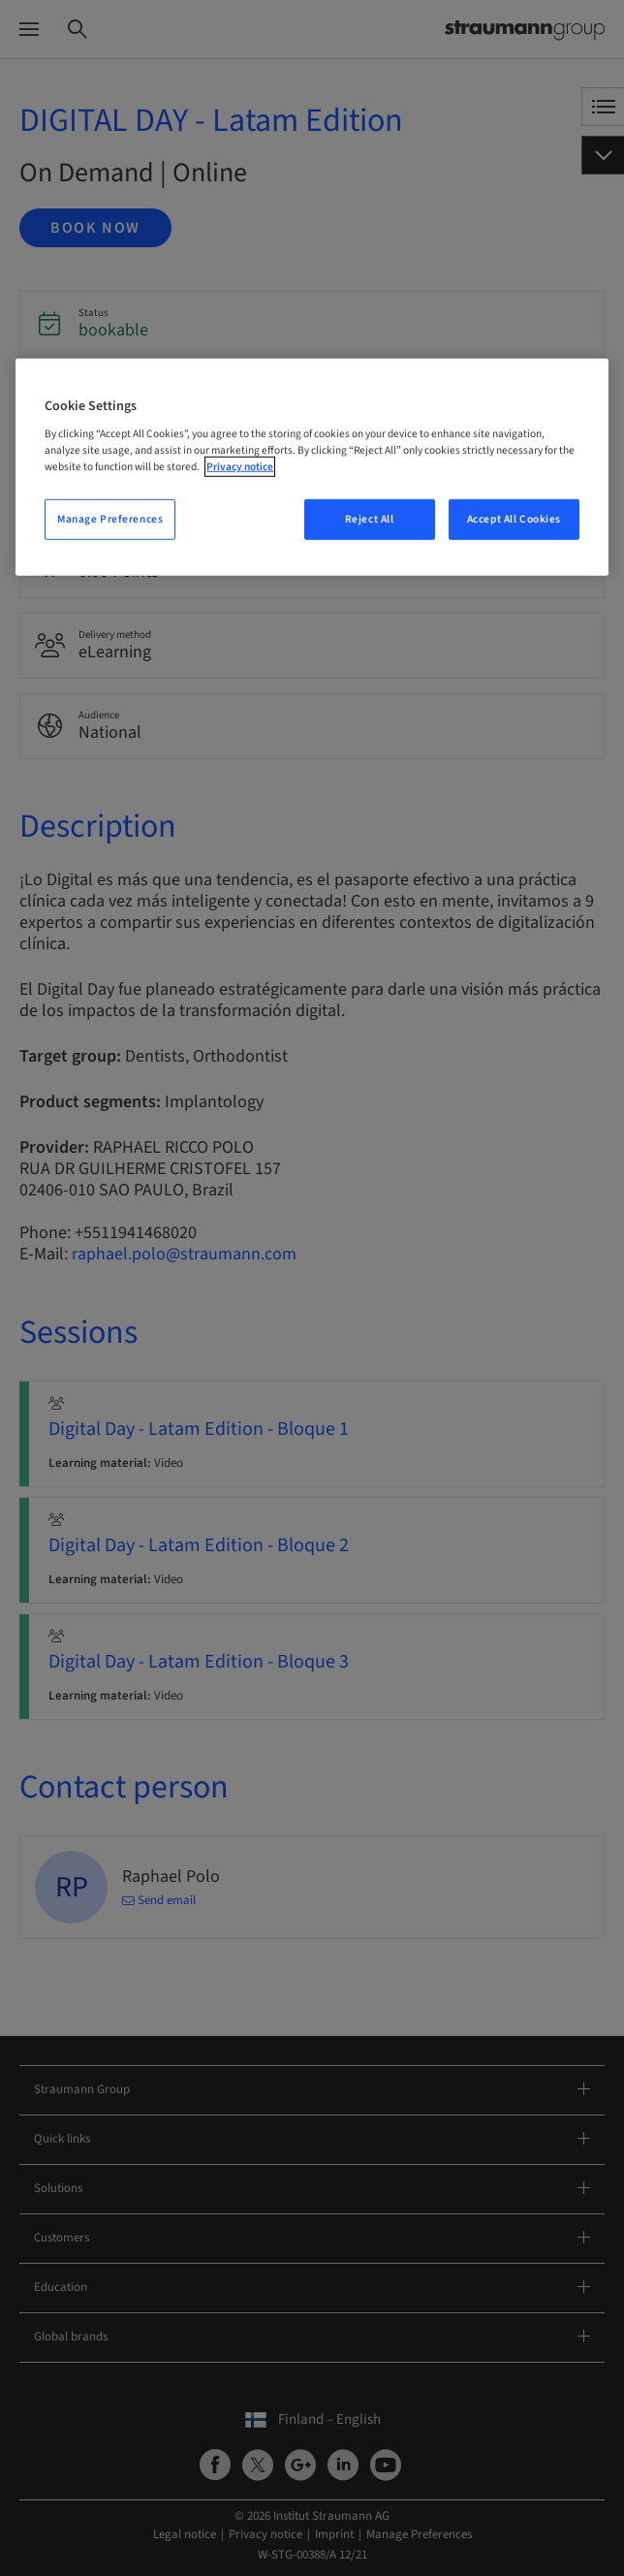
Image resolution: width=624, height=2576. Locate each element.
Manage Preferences (110, 519)
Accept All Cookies (514, 519)
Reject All (369, 519)
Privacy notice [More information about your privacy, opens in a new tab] (239, 467)
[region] (312, 467)
